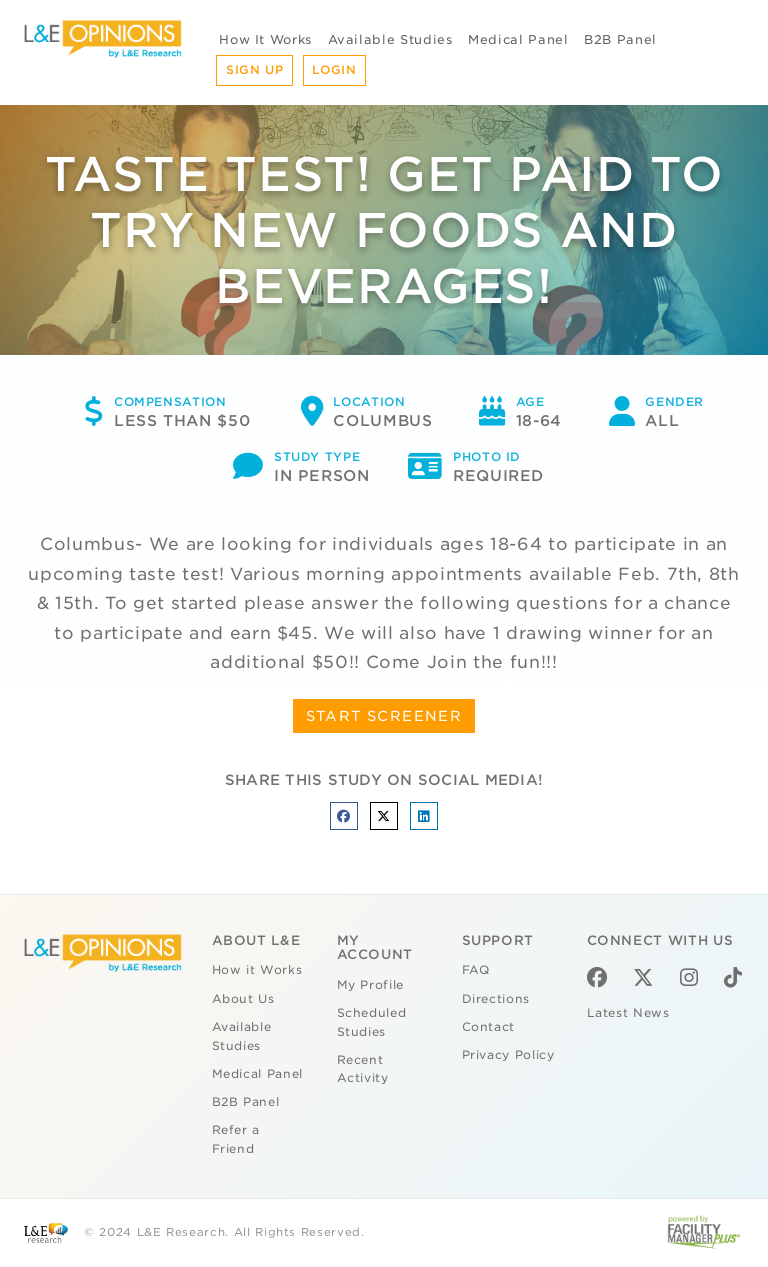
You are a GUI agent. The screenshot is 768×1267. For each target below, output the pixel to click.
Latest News (628, 1013)
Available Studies (390, 39)
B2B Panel (620, 39)
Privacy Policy (508, 1055)
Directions (496, 999)
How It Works (265, 39)
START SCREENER (384, 716)
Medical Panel (518, 39)
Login (334, 70)
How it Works (257, 970)
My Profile (371, 985)
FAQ (476, 970)
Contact (489, 1027)
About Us (243, 999)
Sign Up (255, 70)
